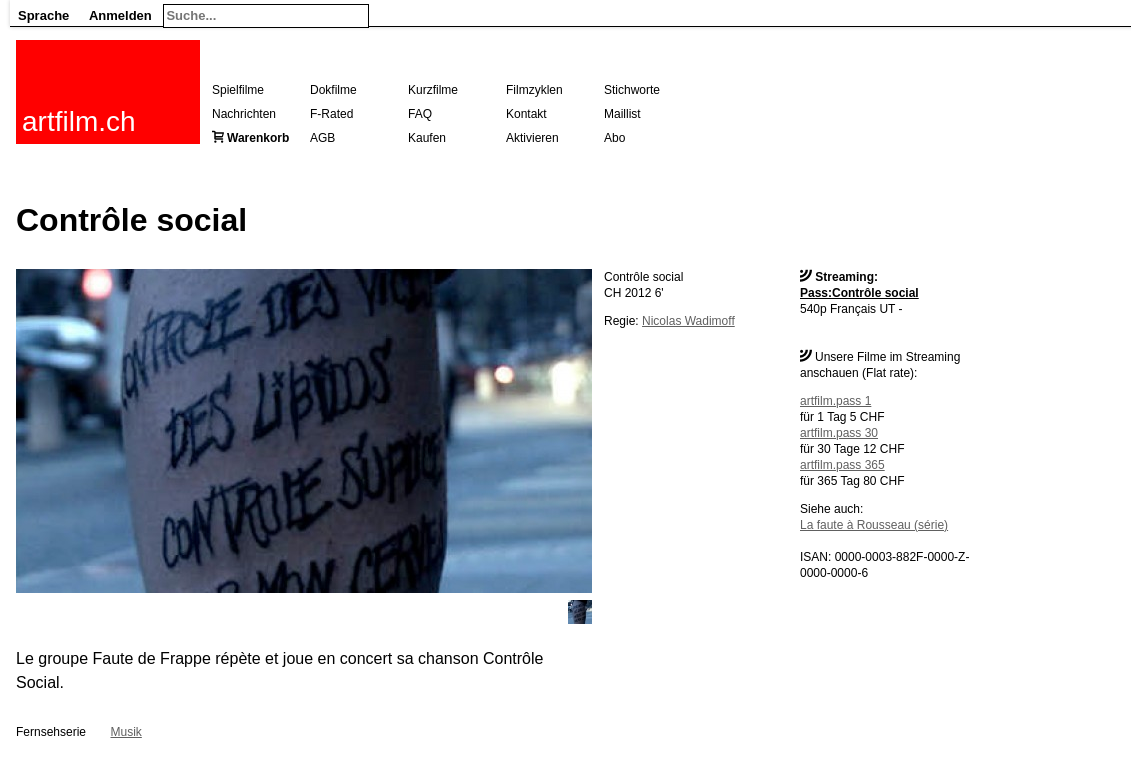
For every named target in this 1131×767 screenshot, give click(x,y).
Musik (125, 732)
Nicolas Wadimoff (688, 321)
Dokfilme (333, 90)
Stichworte (632, 90)
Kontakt (526, 114)
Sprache (43, 15)
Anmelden (120, 15)
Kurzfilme (433, 90)
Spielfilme (238, 90)
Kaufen (427, 138)
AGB (322, 138)
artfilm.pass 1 (835, 401)
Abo (614, 138)
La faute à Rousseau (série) (874, 525)
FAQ (420, 114)
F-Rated (331, 114)
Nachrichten (244, 114)
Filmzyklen (534, 90)
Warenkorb (258, 138)
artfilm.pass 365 (842, 465)
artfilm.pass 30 (839, 433)
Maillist (622, 114)
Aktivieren (532, 138)
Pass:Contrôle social (859, 293)
